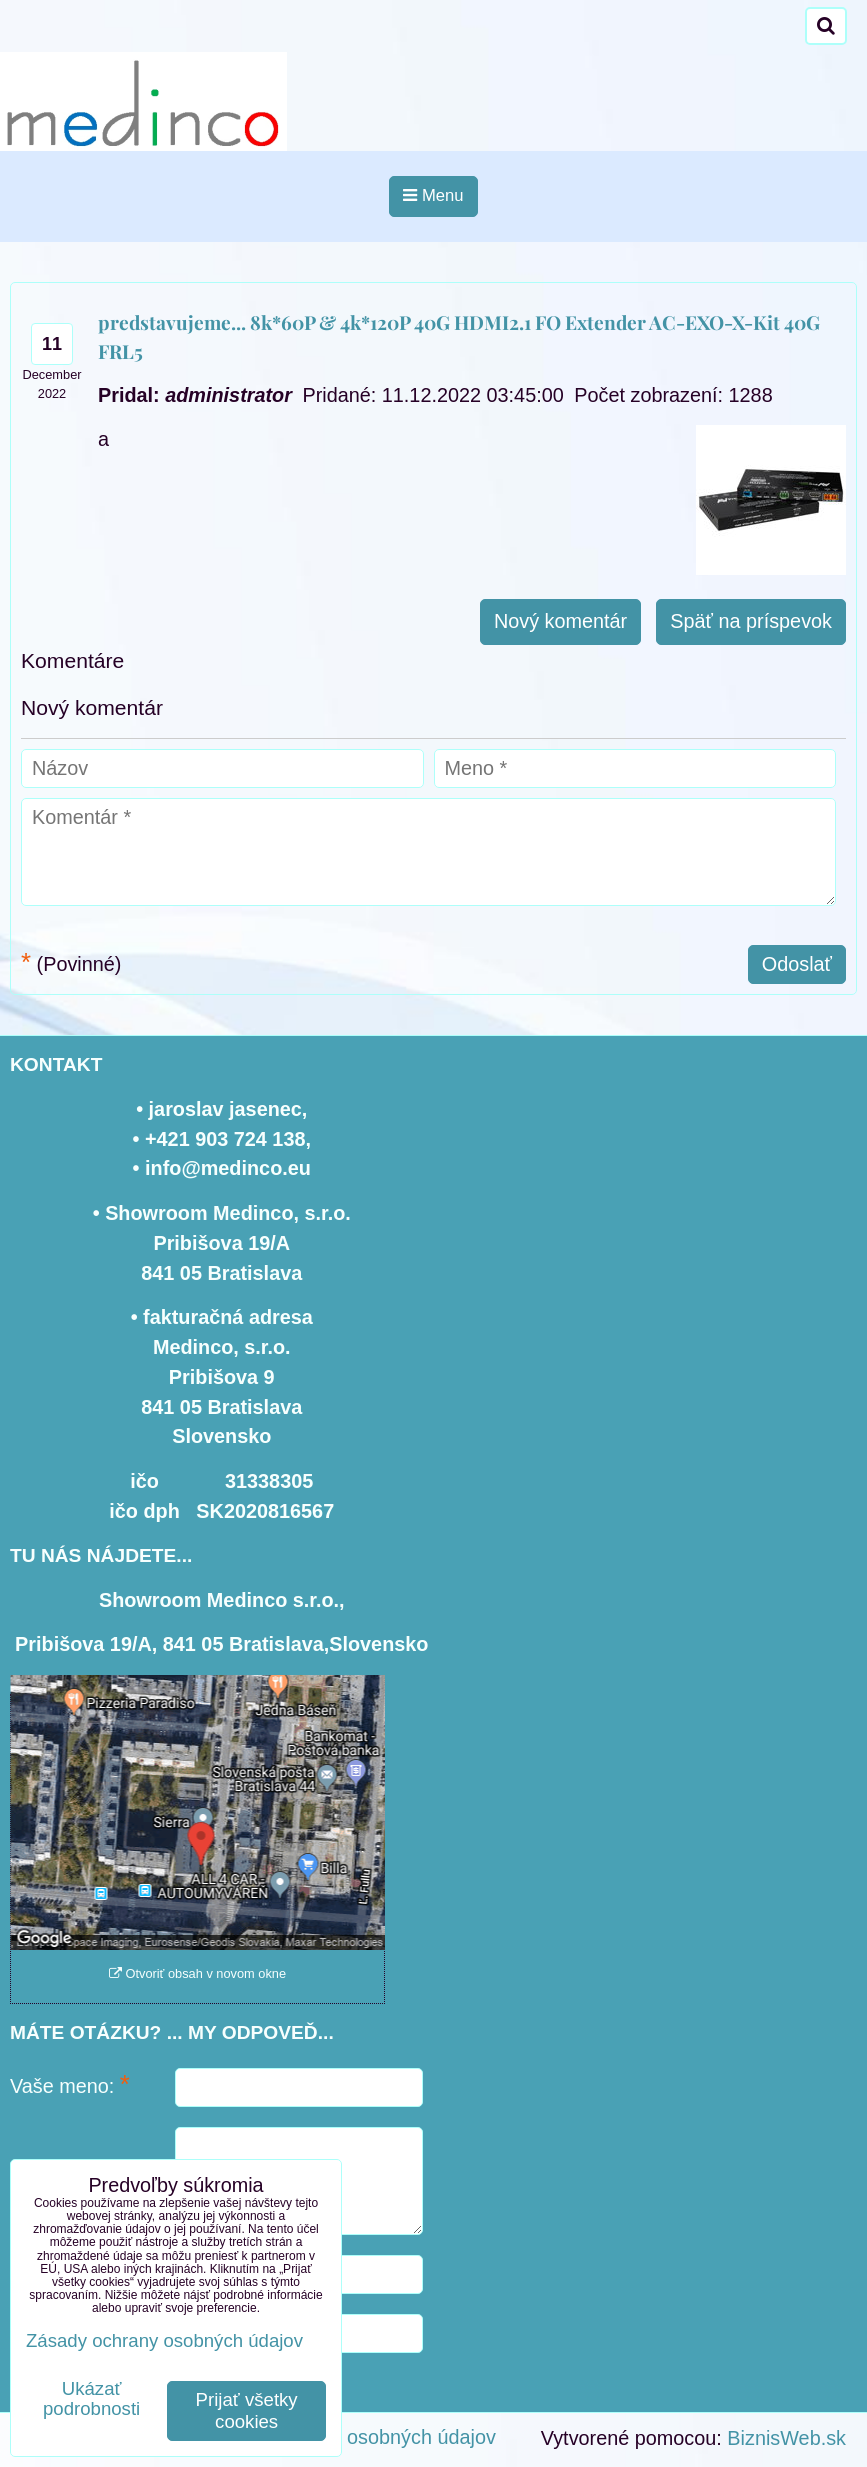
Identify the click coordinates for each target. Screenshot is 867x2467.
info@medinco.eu (228, 1168)
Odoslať (797, 964)
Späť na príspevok (751, 621)
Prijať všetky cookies (247, 2410)
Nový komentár (560, 621)
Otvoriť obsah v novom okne (197, 1973)
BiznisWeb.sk (786, 2438)
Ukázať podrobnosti (91, 2399)
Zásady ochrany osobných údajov (348, 2437)
